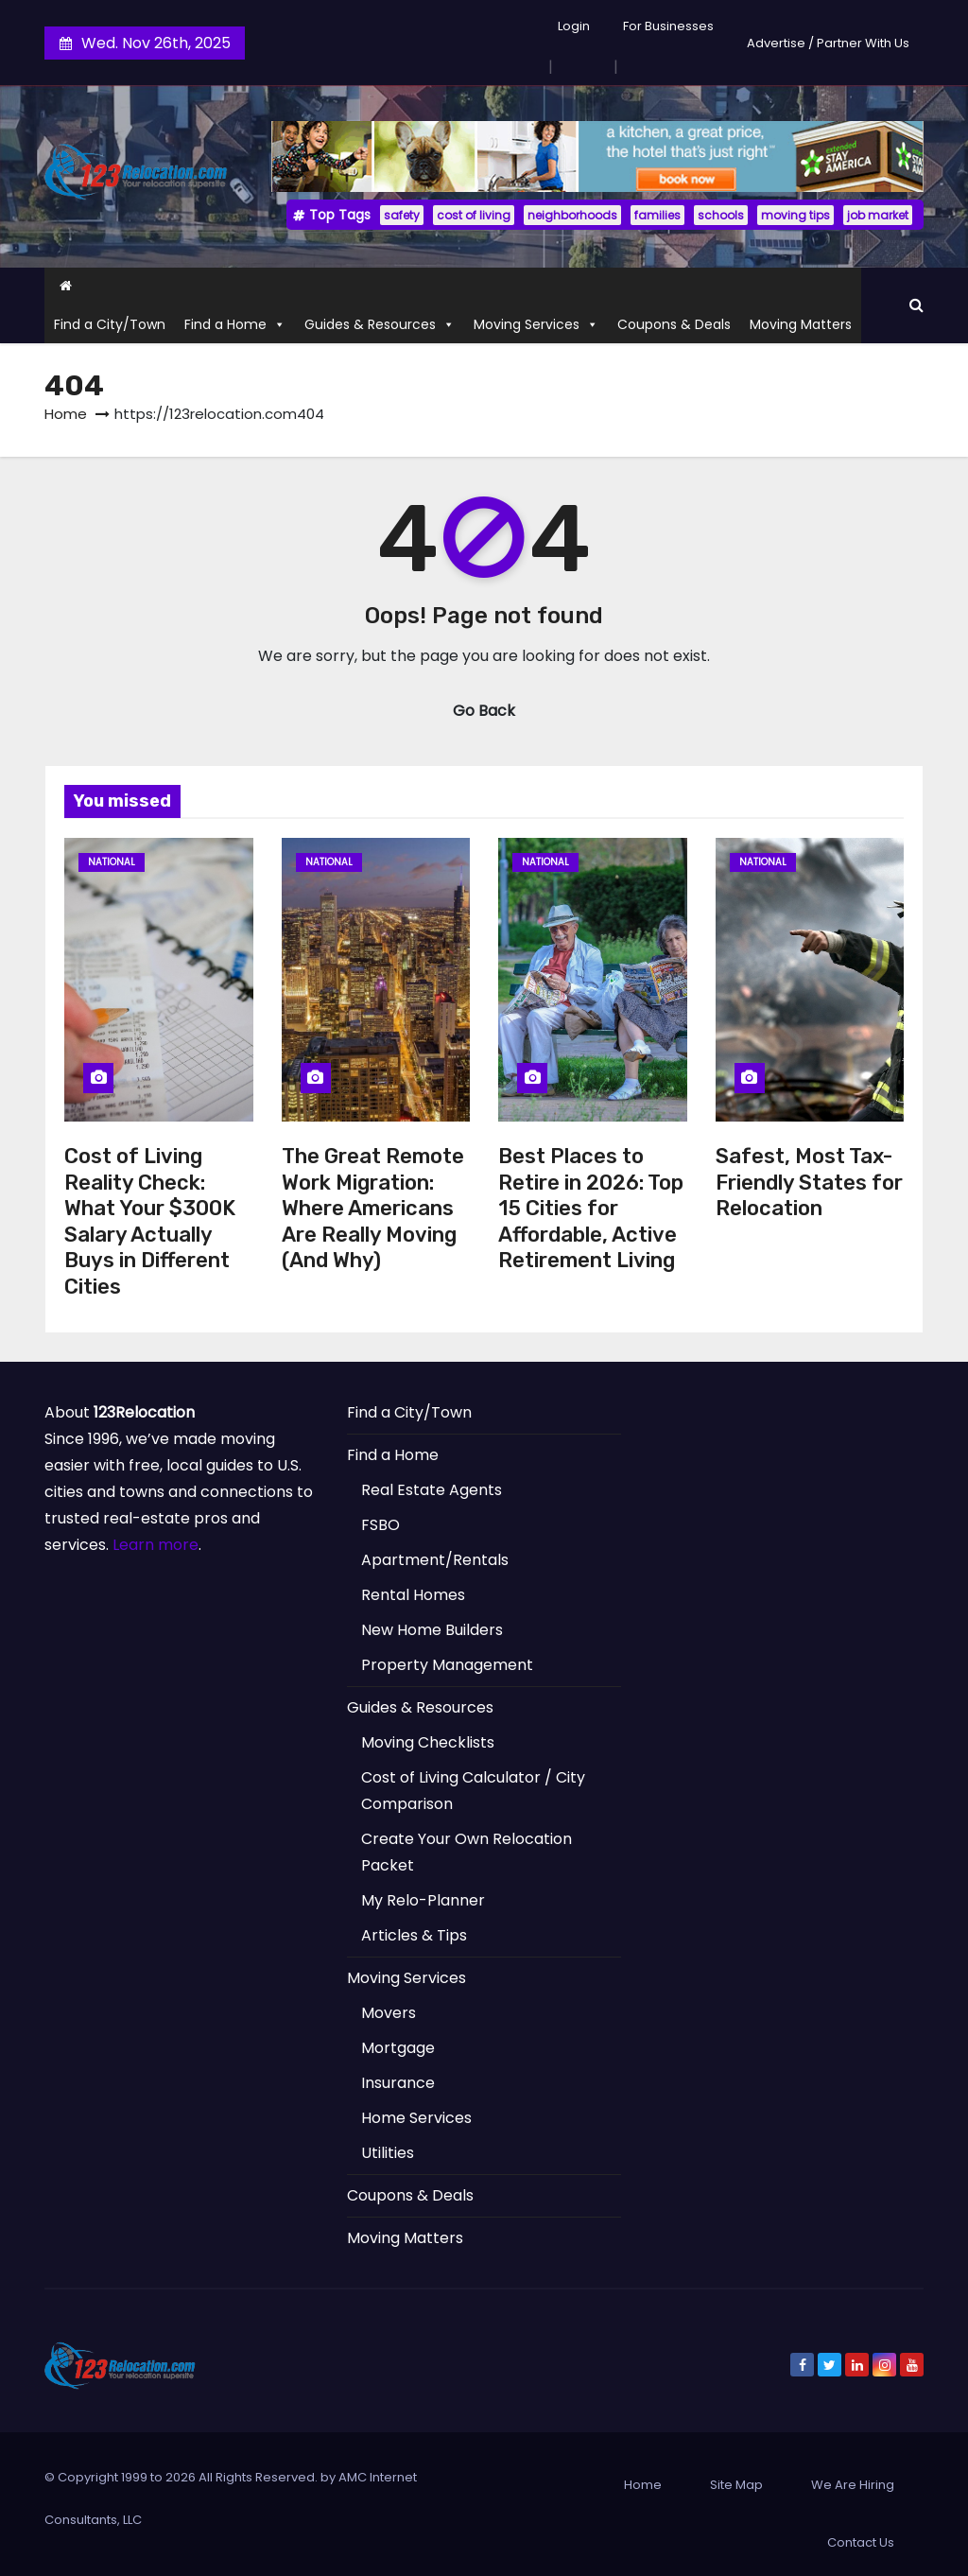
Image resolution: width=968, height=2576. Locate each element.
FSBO (380, 1525)
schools (721, 215)
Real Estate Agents (431, 1490)
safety (402, 215)
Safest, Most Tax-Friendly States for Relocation (809, 1182)
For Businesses (668, 26)
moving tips (795, 215)
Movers (388, 2013)
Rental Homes (413, 1595)
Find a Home (234, 324)
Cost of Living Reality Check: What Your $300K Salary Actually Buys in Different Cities (149, 1221)
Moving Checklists (427, 1742)
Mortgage (398, 2048)
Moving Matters (801, 324)
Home (65, 414)
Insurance (398, 2083)
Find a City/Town (109, 324)
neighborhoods (572, 215)
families (657, 215)
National (111, 862)
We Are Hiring (852, 2485)
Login (574, 26)
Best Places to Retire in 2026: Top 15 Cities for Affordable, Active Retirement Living (590, 1208)
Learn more (155, 1545)
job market (877, 215)
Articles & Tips (414, 1935)
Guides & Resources (379, 324)
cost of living (473, 215)
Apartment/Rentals (435, 1560)
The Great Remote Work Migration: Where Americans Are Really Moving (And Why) (373, 1208)
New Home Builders (432, 1630)
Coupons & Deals (674, 324)
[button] (916, 305)
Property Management (447, 1665)
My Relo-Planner (423, 1900)
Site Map (736, 2485)
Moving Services (536, 324)
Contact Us (860, 2542)
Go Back (484, 711)
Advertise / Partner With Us (828, 43)
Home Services (416, 2118)
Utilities (387, 2153)
